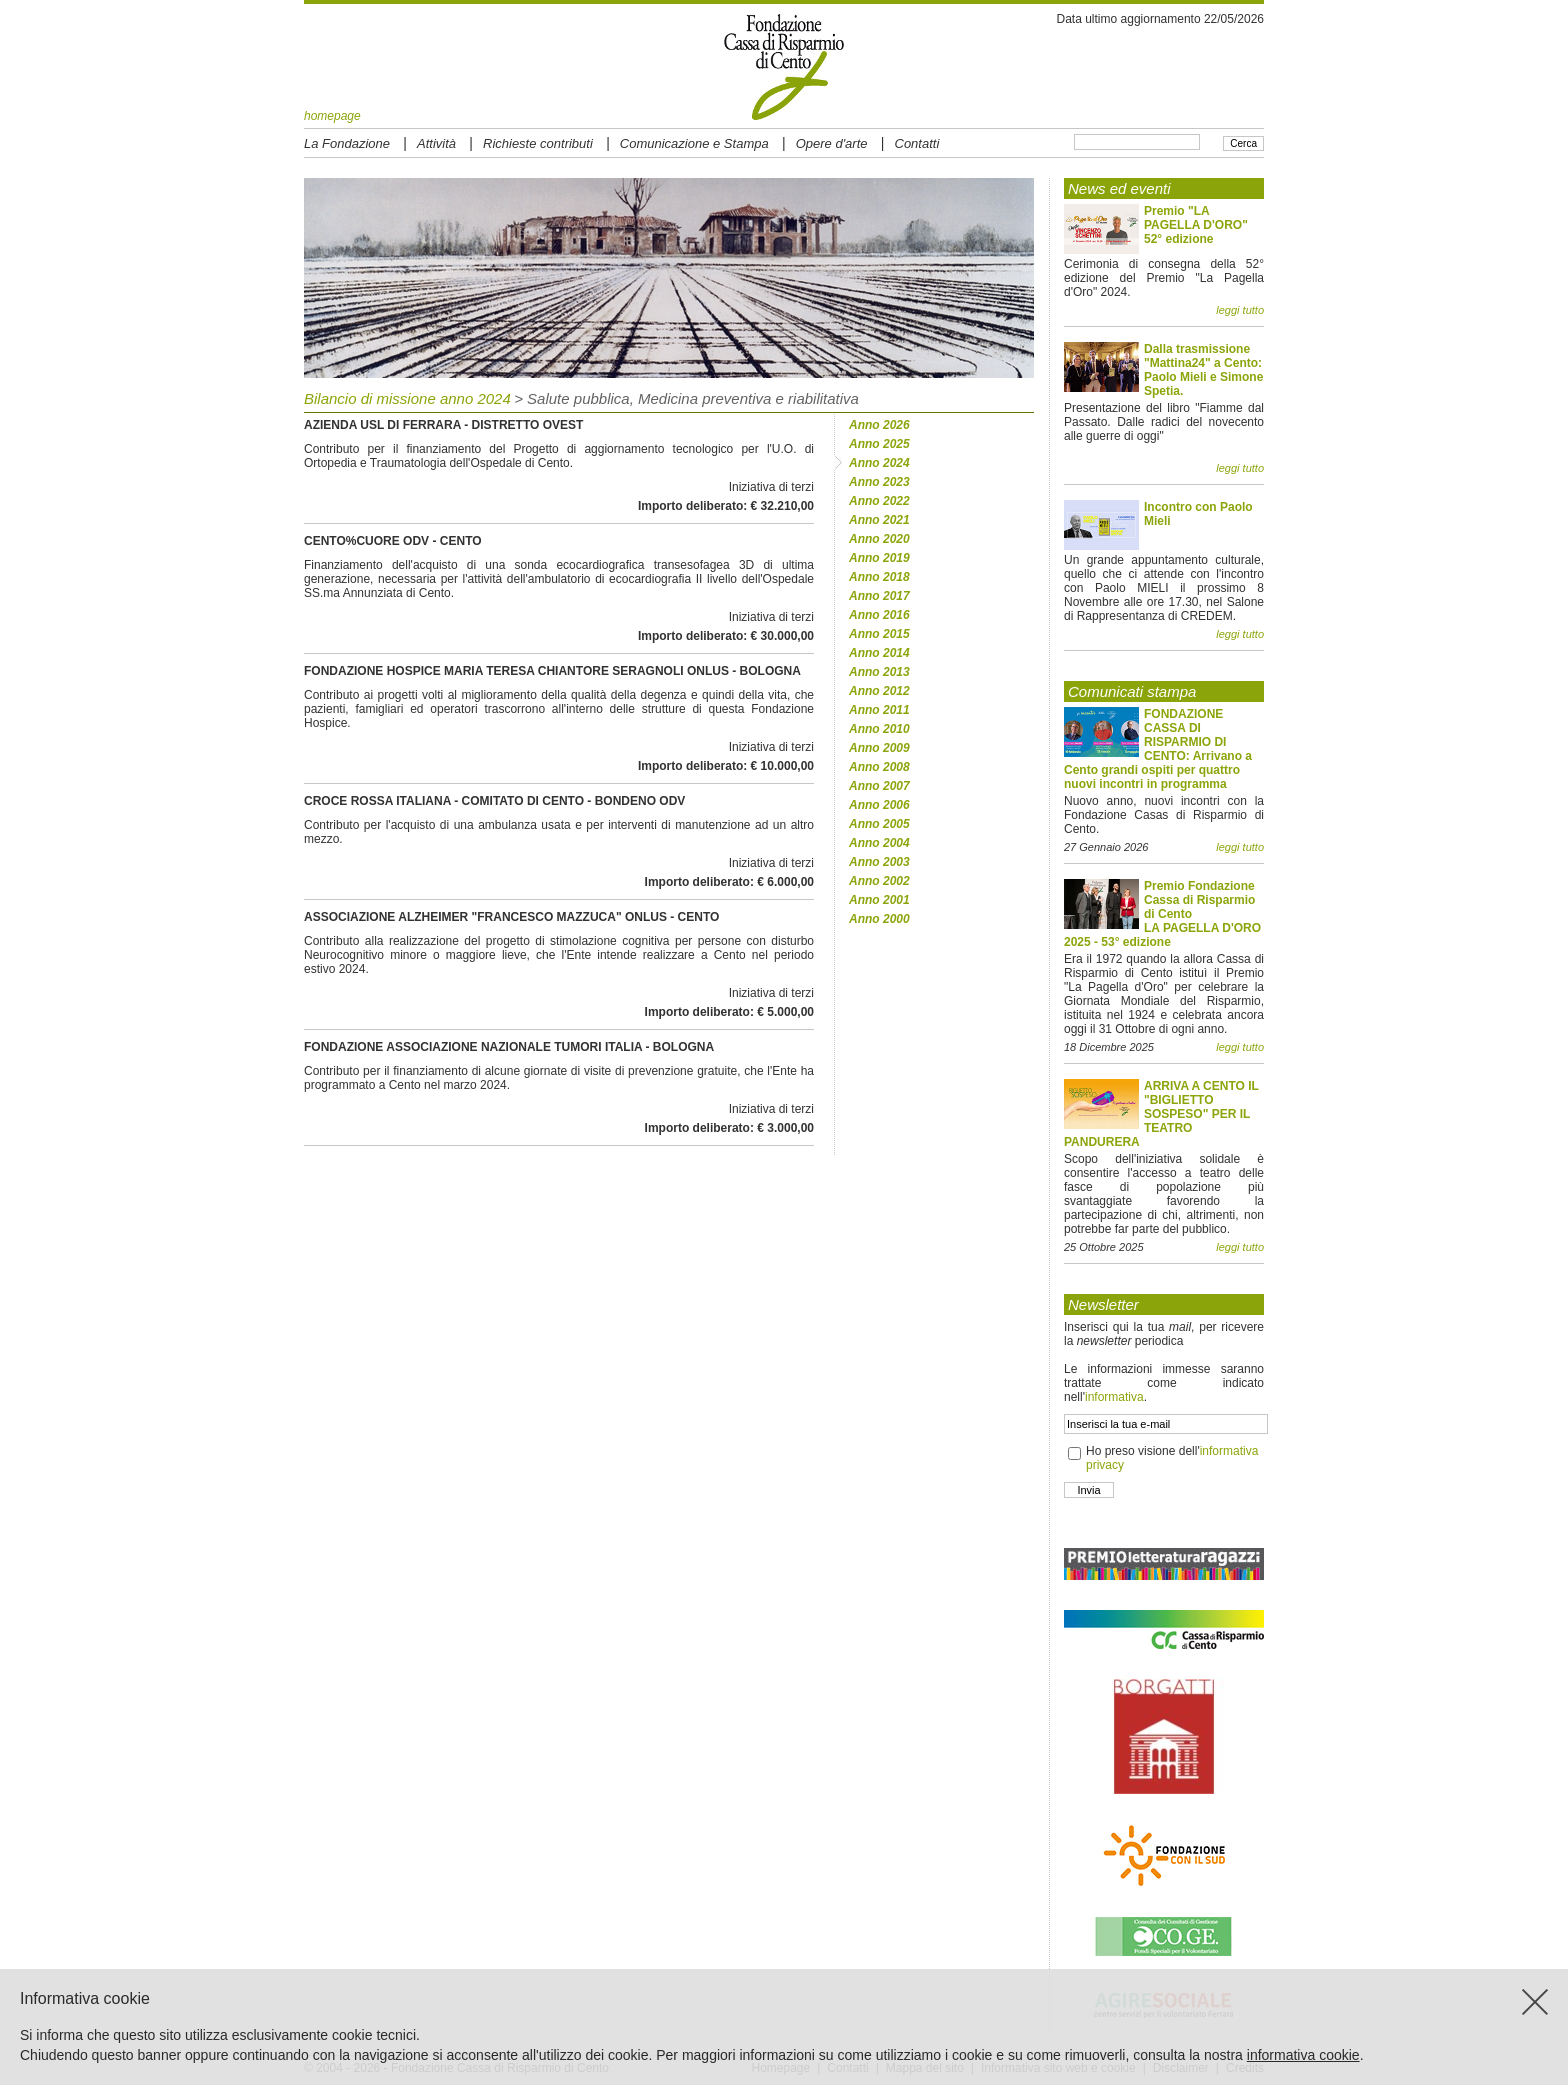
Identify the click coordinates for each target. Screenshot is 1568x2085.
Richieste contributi (538, 143)
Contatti (917, 143)
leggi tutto (1240, 310)
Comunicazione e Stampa (694, 143)
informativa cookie (1303, 2055)
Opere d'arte (832, 143)
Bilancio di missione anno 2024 (407, 398)
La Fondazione (347, 143)
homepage (332, 116)
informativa (1114, 1397)
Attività (436, 143)
